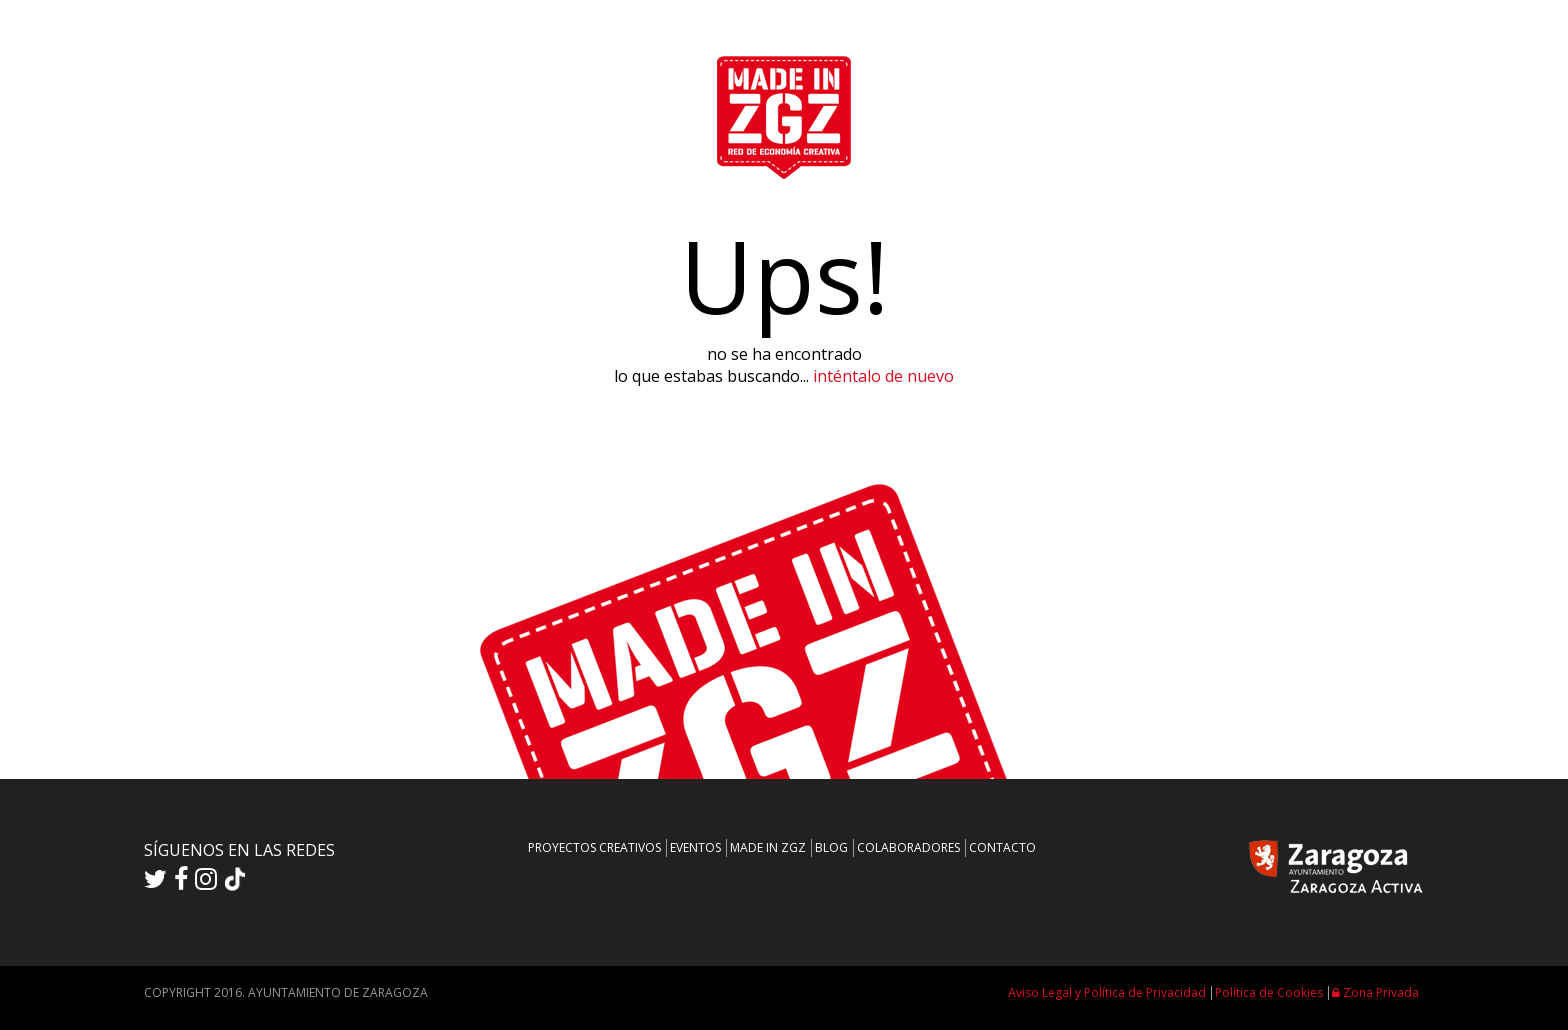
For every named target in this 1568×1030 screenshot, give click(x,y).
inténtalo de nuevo (883, 376)
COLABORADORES (908, 847)
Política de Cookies (1269, 992)
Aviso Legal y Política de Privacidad (1107, 992)
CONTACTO (1002, 847)
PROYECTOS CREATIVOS (594, 847)
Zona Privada (1375, 992)
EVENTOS (695, 847)
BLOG (831, 847)
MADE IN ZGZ (768, 847)
